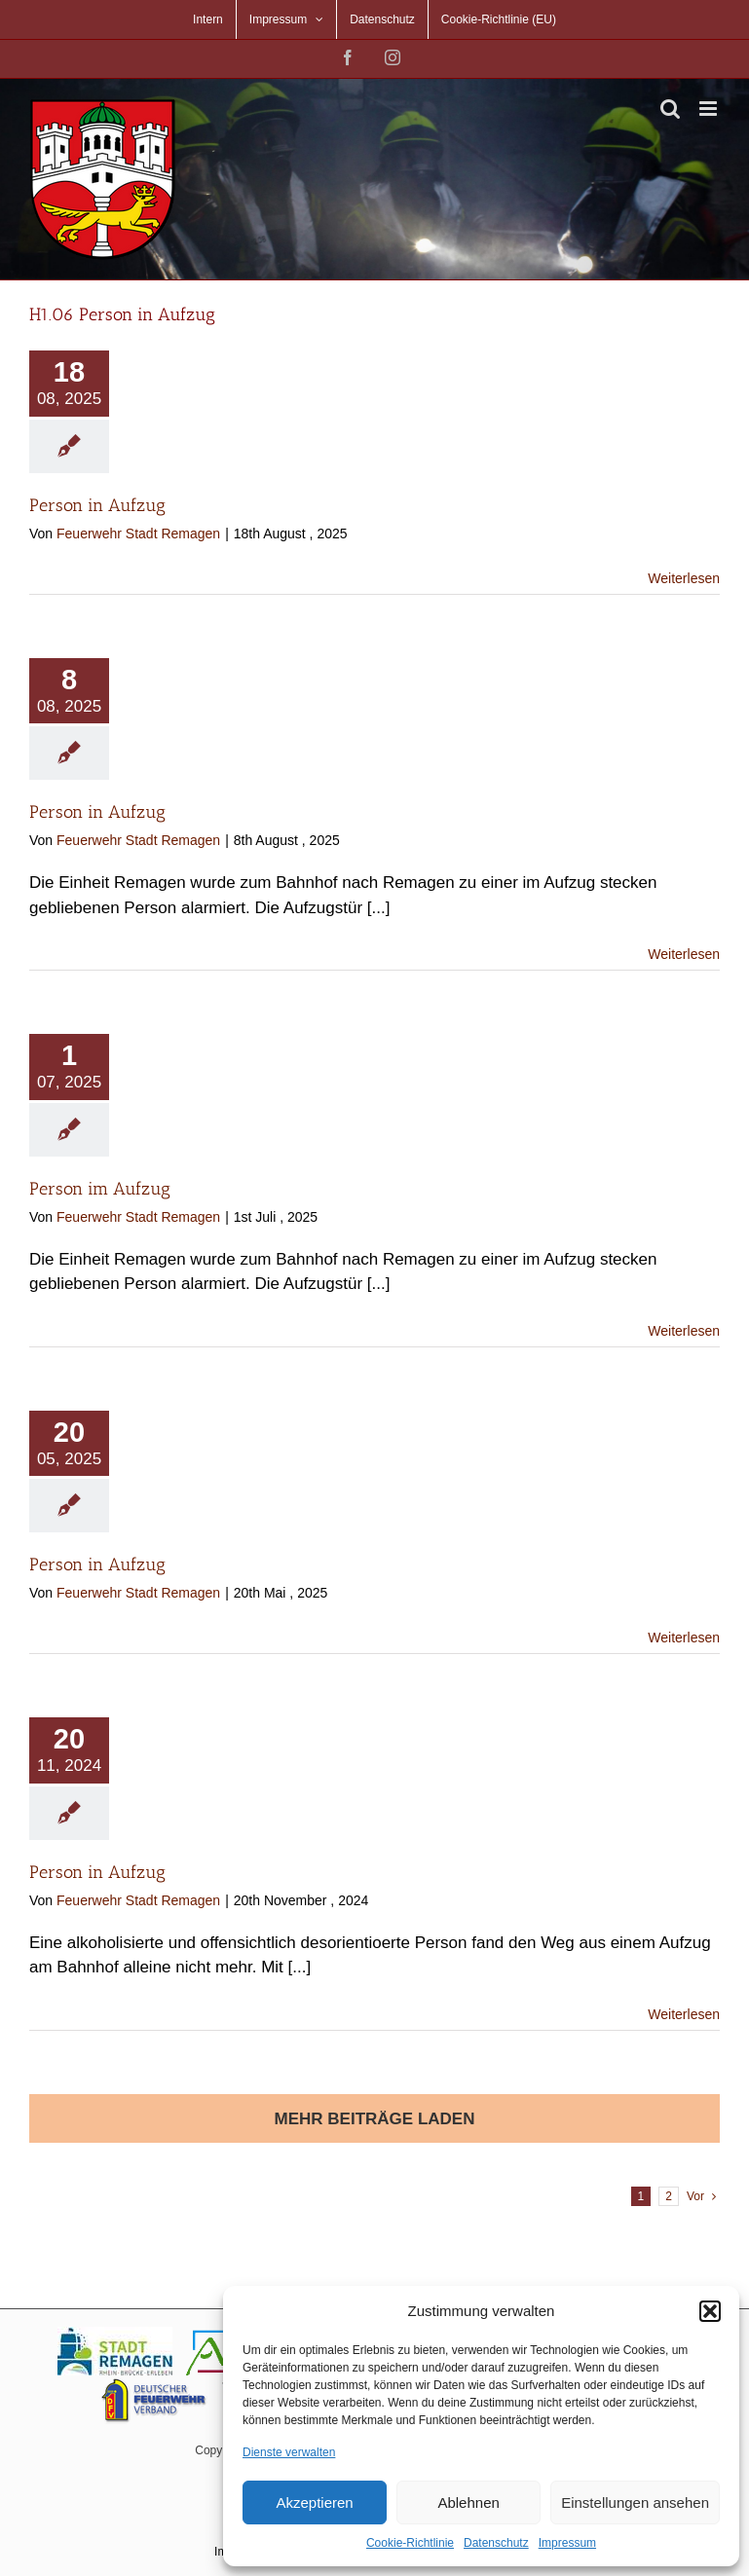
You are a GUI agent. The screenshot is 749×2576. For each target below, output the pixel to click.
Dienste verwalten (289, 2452)
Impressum (567, 2543)
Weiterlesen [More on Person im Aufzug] (684, 1331)
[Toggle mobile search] (670, 108)
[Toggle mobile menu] (709, 108)
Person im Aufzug (99, 1188)
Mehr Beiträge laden (375, 2119)
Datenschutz (496, 2543)
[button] (710, 2311)
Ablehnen (468, 2502)
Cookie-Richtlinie (410, 2543)
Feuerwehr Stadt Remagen (138, 533)
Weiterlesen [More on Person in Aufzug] (684, 578)
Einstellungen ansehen (635, 2502)
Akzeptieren (314, 2502)
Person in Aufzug (97, 505)
